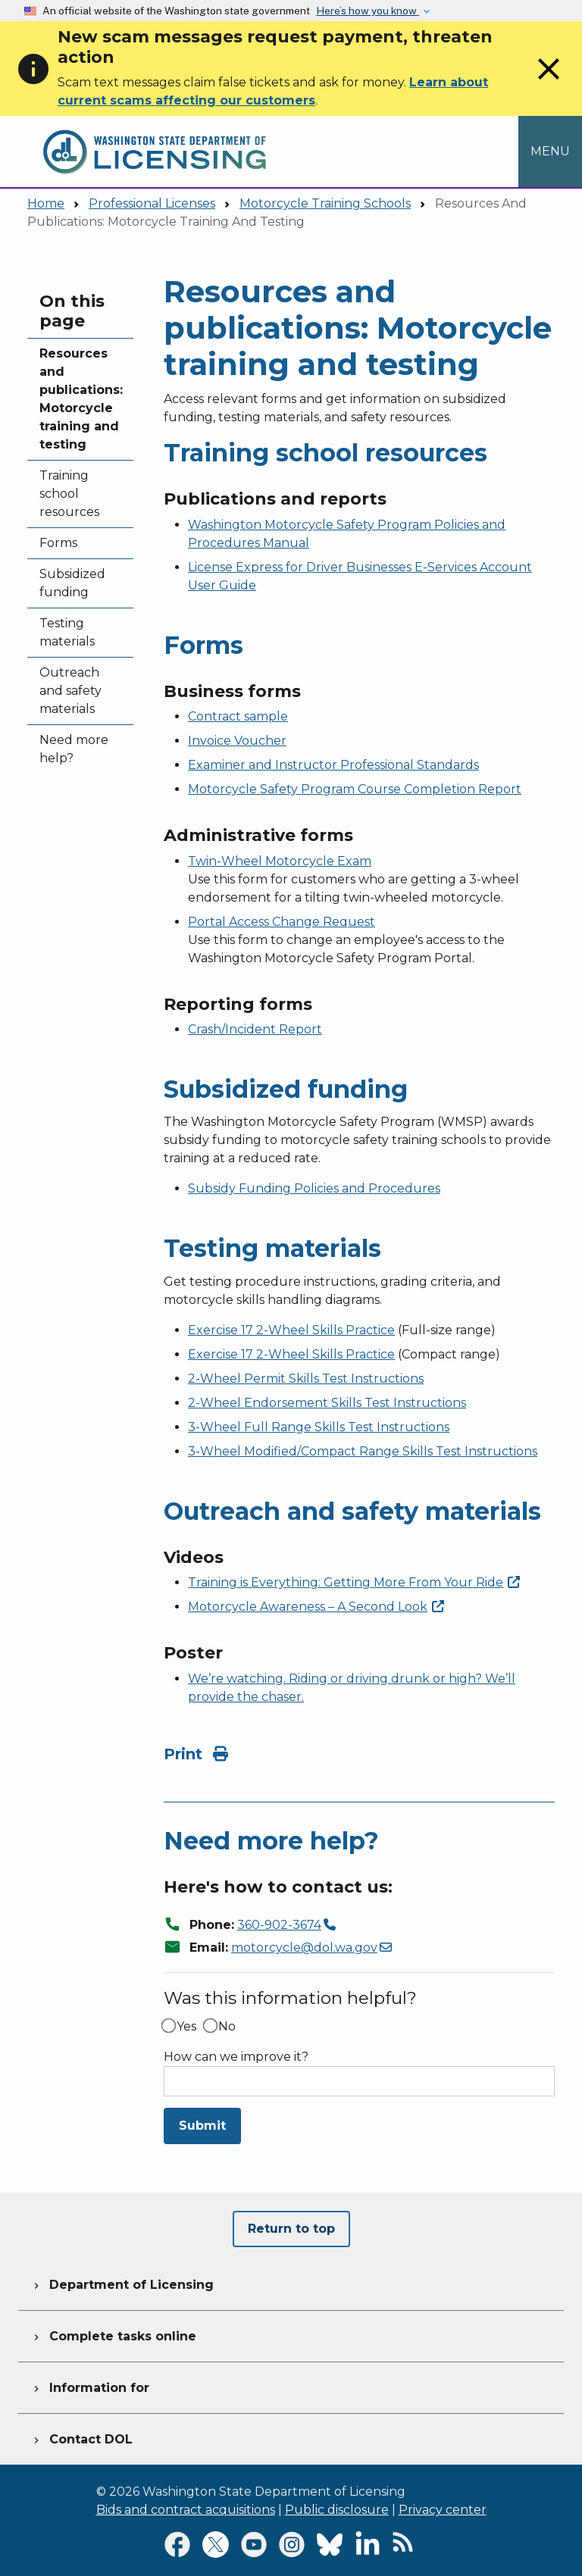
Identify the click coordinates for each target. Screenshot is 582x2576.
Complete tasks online (113, 2334)
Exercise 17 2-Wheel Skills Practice (291, 1330)
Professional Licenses (152, 203)
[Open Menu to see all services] (550, 151)
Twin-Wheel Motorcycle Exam (279, 861)
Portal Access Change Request (281, 921)
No (227, 2027)
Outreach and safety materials (70, 690)
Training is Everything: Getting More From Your (354, 1582)
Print (196, 1754)
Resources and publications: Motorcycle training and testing (80, 399)
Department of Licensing (122, 2283)
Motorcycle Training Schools (325, 203)
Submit (202, 2125)
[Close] (548, 83)
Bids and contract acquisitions (185, 2510)
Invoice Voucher (237, 740)
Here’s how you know (367, 11)
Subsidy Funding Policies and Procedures (314, 1188)
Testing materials (67, 632)
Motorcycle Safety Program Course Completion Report (354, 789)
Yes (186, 2027)
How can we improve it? (236, 2057)
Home (45, 203)
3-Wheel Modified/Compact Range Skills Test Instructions (362, 1451)
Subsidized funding (72, 583)
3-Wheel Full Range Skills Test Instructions (318, 1427)
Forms (58, 543)
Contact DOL (81, 2437)
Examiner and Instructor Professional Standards (333, 765)
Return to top (291, 2228)
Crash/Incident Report (255, 1029)
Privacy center (443, 2510)
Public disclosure (337, 2510)
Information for (89, 2386)
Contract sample (238, 716)
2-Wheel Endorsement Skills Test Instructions (327, 1403)
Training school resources (69, 493)
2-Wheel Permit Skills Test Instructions (306, 1378)
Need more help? (73, 749)
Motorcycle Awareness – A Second (316, 1606)
